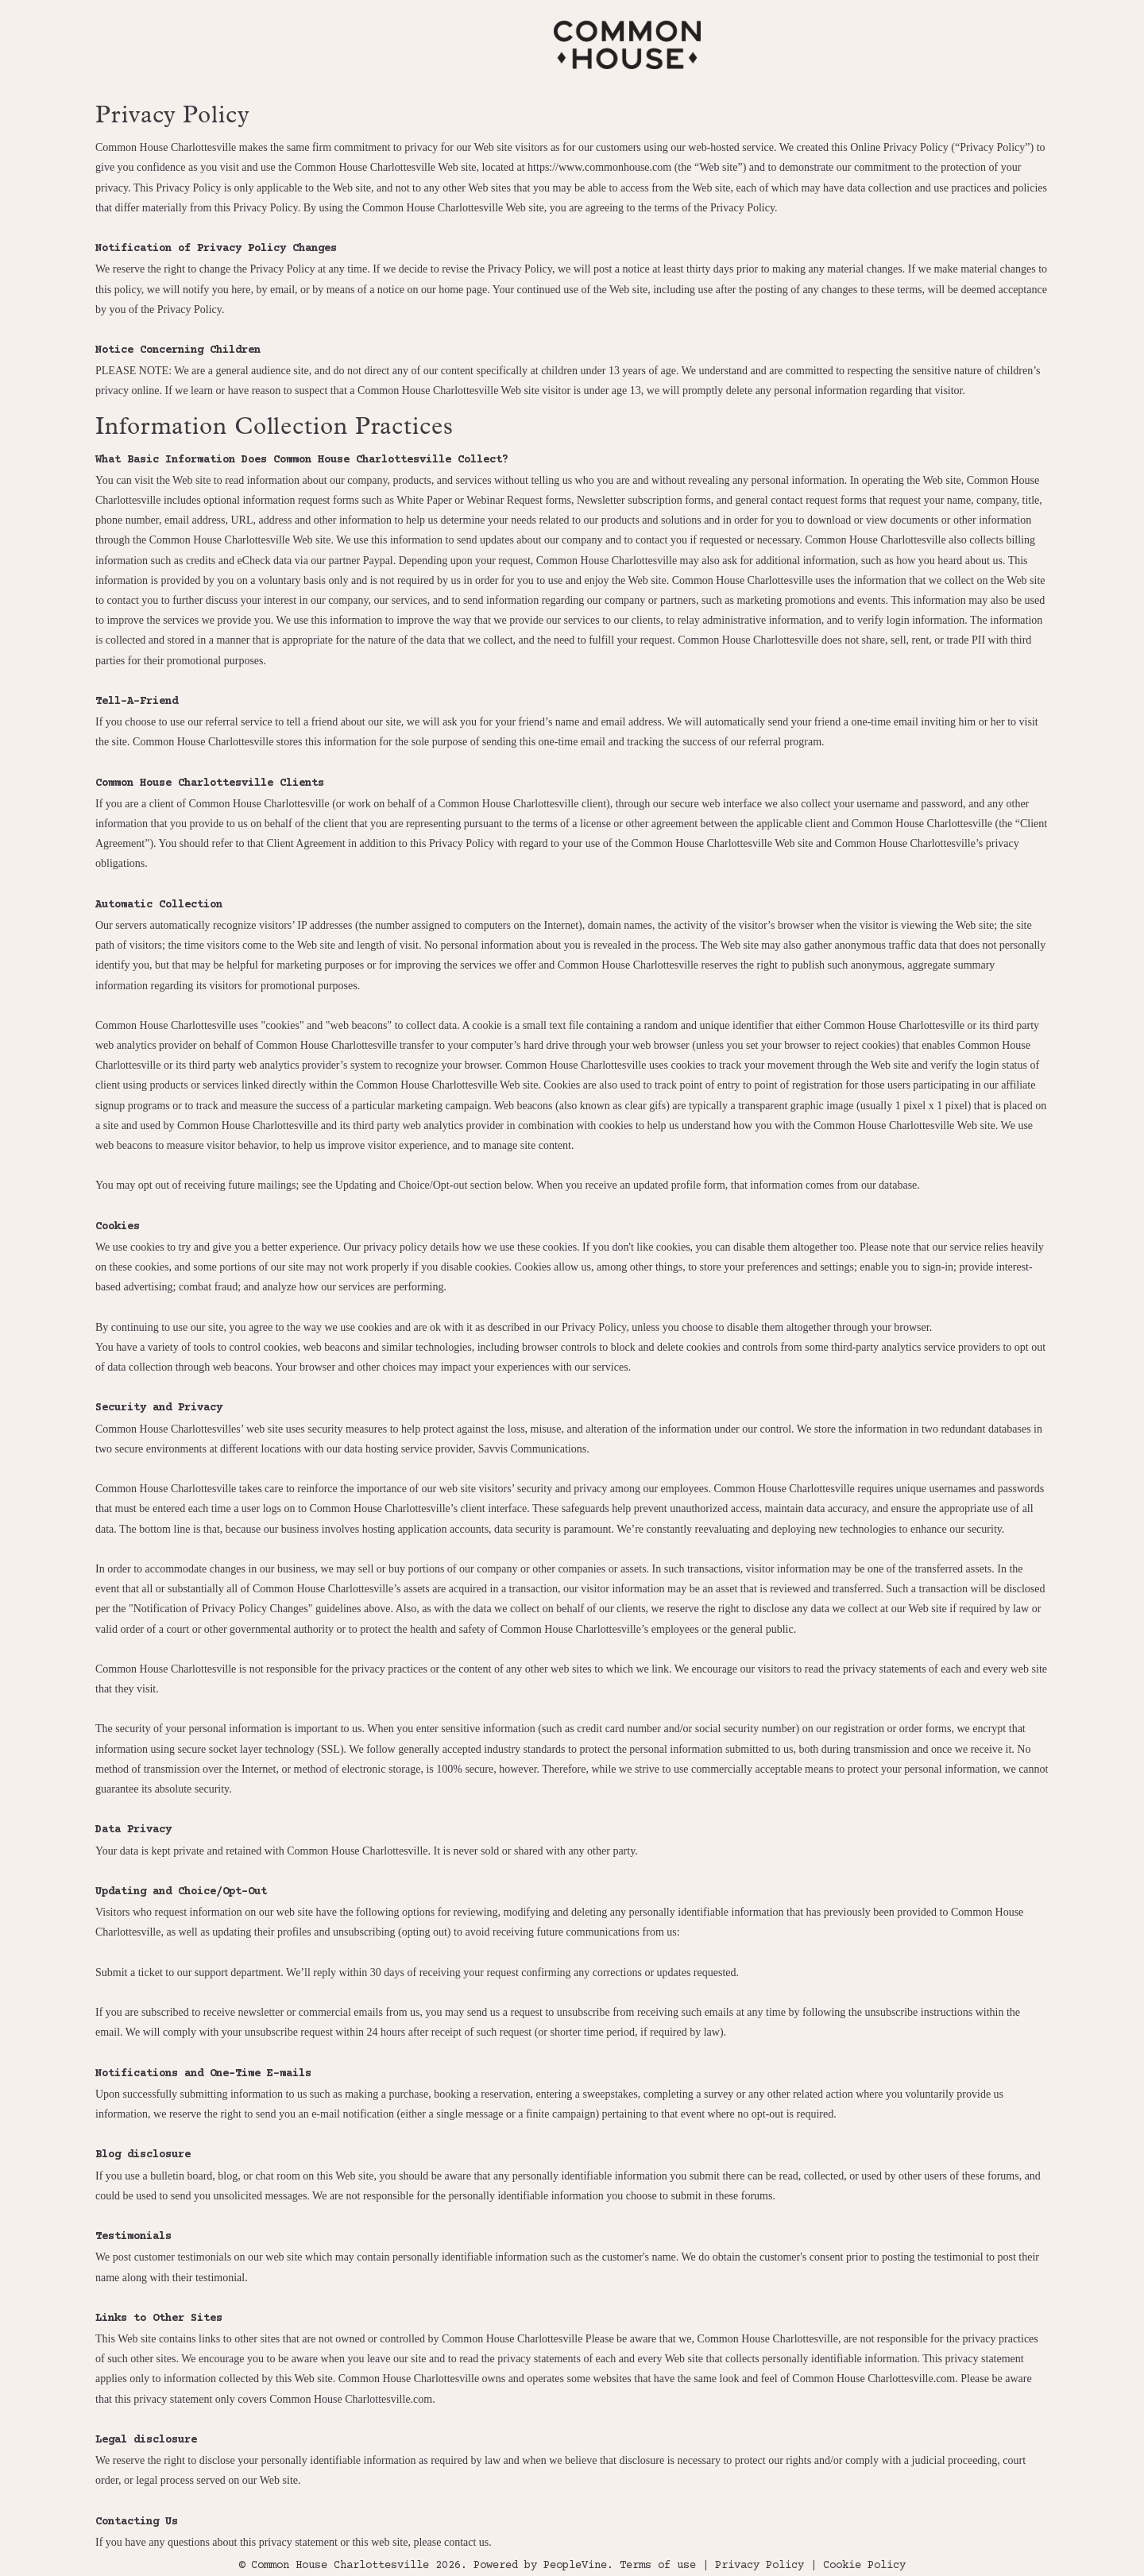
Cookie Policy (864, 2565)
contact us (466, 2542)
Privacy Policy (759, 2565)
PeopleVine (575, 2565)
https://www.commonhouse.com (599, 167)
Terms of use (658, 2565)
